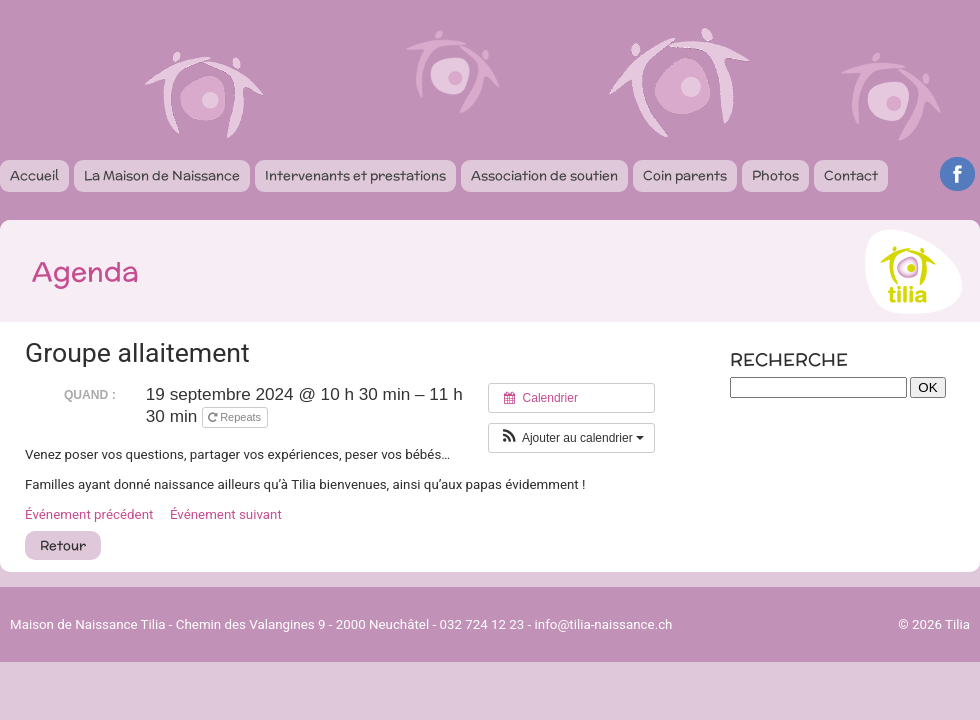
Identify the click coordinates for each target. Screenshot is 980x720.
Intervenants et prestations (355, 175)
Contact (851, 175)
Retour (63, 545)
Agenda (85, 271)
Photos (775, 175)
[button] (571, 438)
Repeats (236, 417)
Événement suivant (226, 514)
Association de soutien (544, 175)
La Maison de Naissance (162, 175)
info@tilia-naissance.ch (604, 624)
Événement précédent (89, 514)
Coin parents (685, 175)
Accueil (34, 175)
